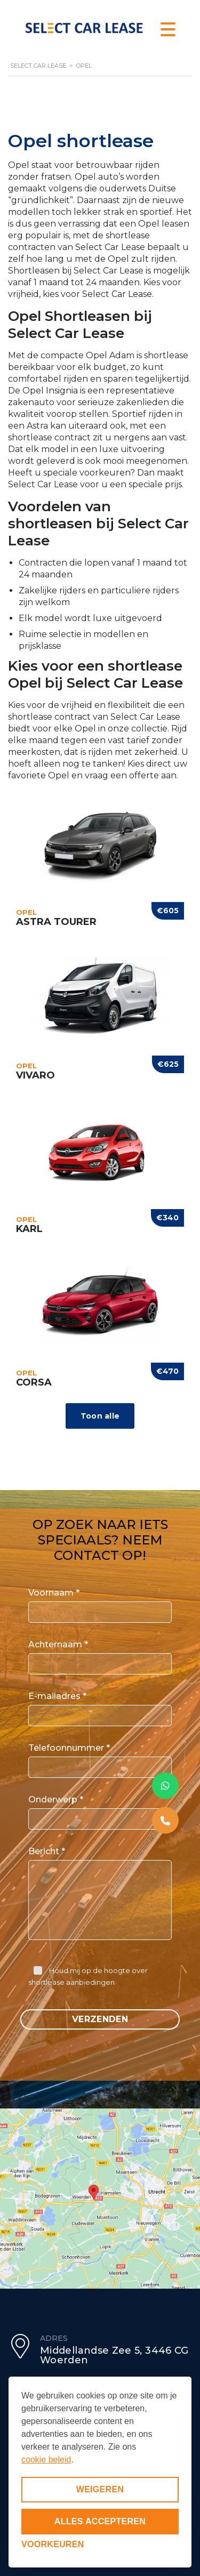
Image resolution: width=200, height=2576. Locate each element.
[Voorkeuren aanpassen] (52, 2544)
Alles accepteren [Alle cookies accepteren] (100, 2521)
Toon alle (100, 1416)
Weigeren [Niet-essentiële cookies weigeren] (100, 2489)
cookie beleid (46, 2459)
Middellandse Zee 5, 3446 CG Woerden (114, 2355)
